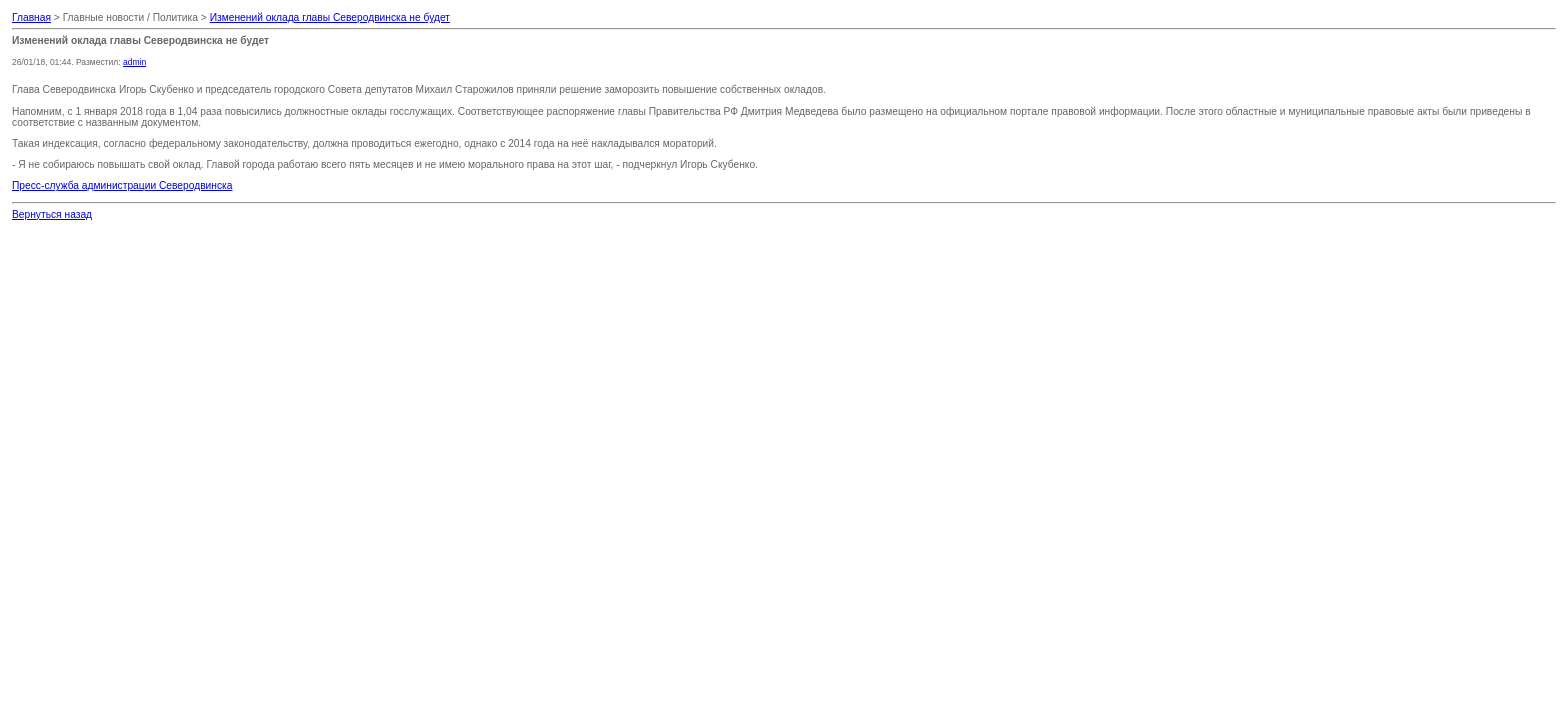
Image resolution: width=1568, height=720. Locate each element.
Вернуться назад (52, 214)
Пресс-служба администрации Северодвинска (122, 185)
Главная (31, 17)
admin (134, 62)
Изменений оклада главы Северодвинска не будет (330, 17)
